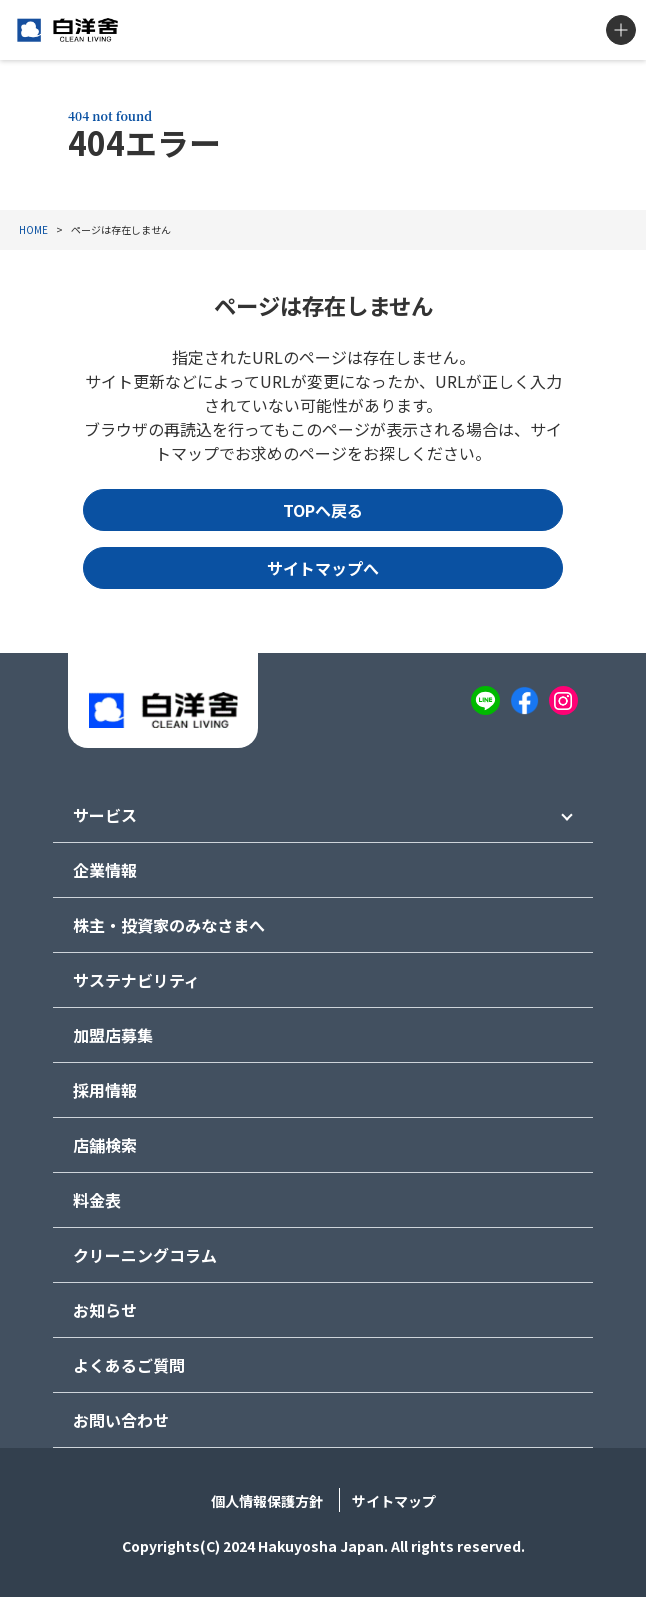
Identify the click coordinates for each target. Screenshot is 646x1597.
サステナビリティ (136, 980)
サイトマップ (394, 1501)
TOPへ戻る (323, 510)
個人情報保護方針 (267, 1501)
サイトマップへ (323, 568)
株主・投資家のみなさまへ (169, 925)
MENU (621, 30)
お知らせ (105, 1310)
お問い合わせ (121, 1420)
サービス (105, 815)
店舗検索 (105, 1145)
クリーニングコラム (145, 1255)
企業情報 (105, 870)
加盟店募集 (113, 1035)
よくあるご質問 (129, 1365)
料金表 (97, 1200)
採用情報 (105, 1090)
